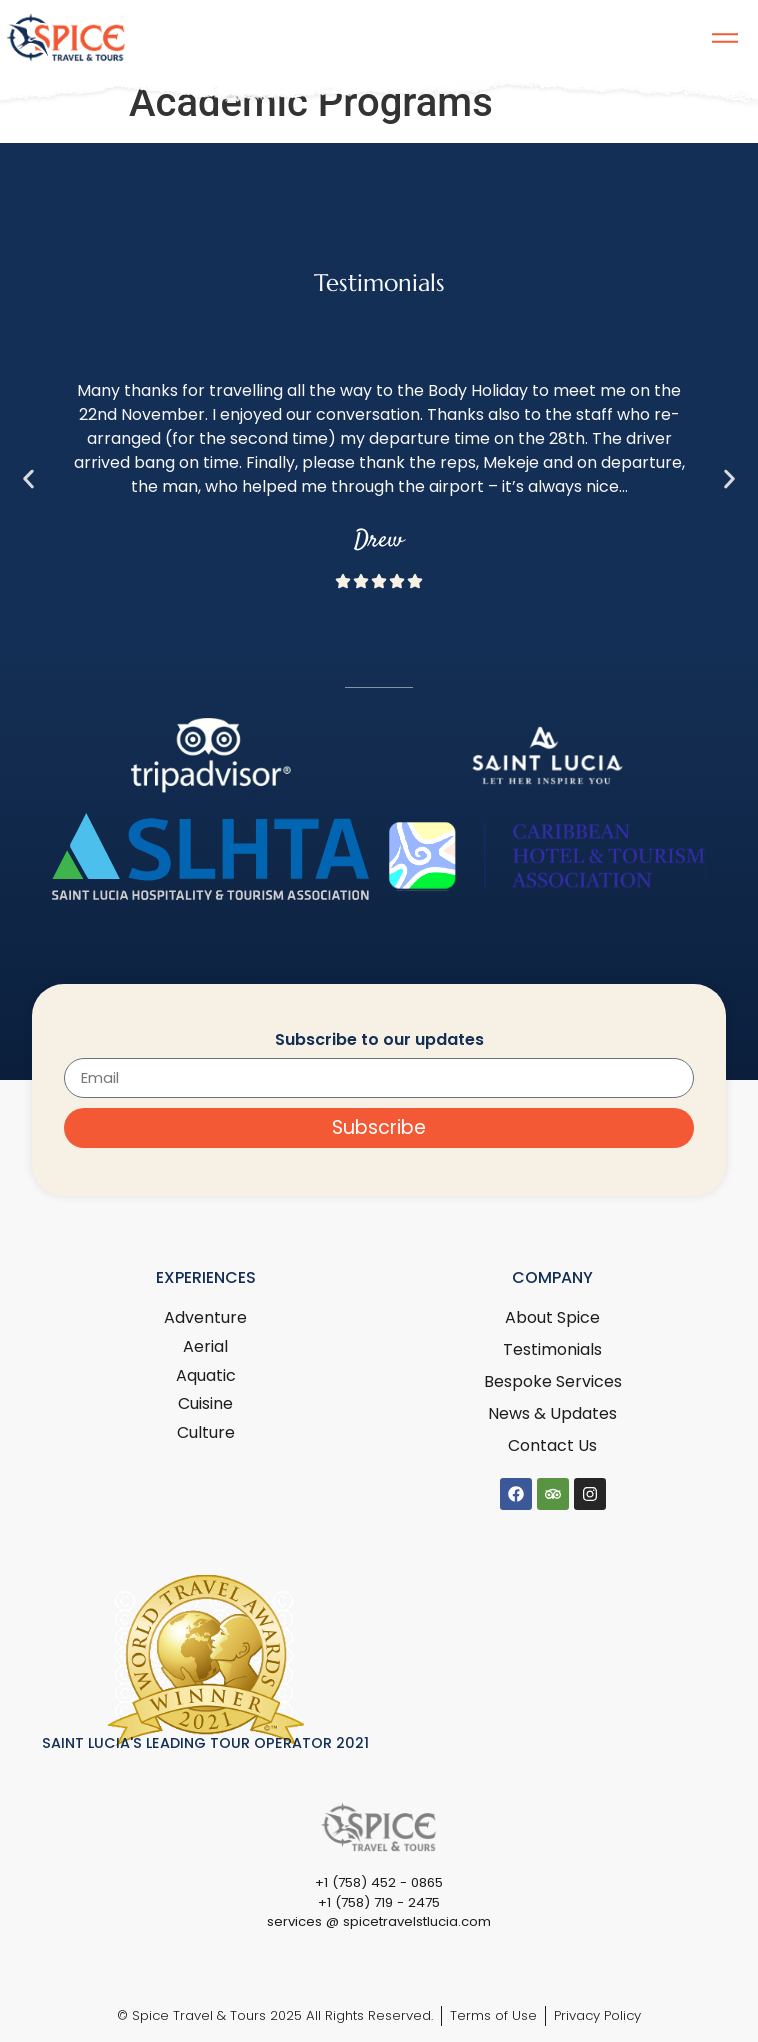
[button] (28, 479)
